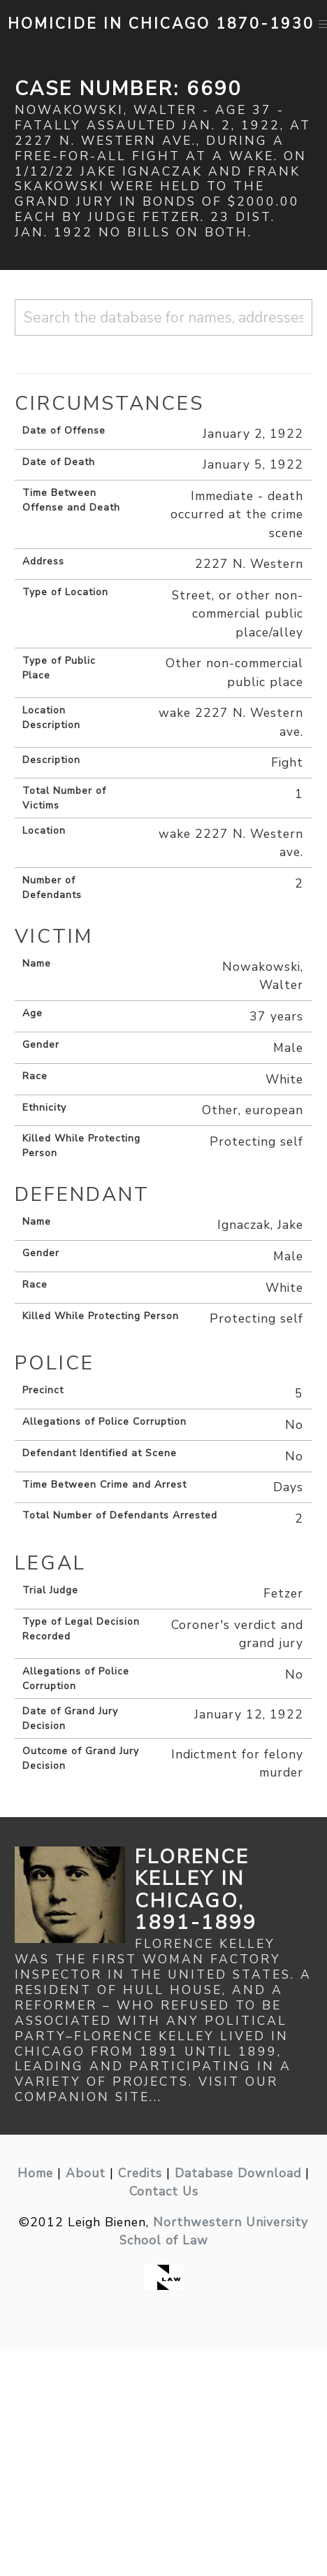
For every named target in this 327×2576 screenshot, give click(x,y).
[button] (324, 24)
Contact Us (163, 2191)
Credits (140, 2173)
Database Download (238, 2173)
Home (35, 2173)
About (86, 2173)
